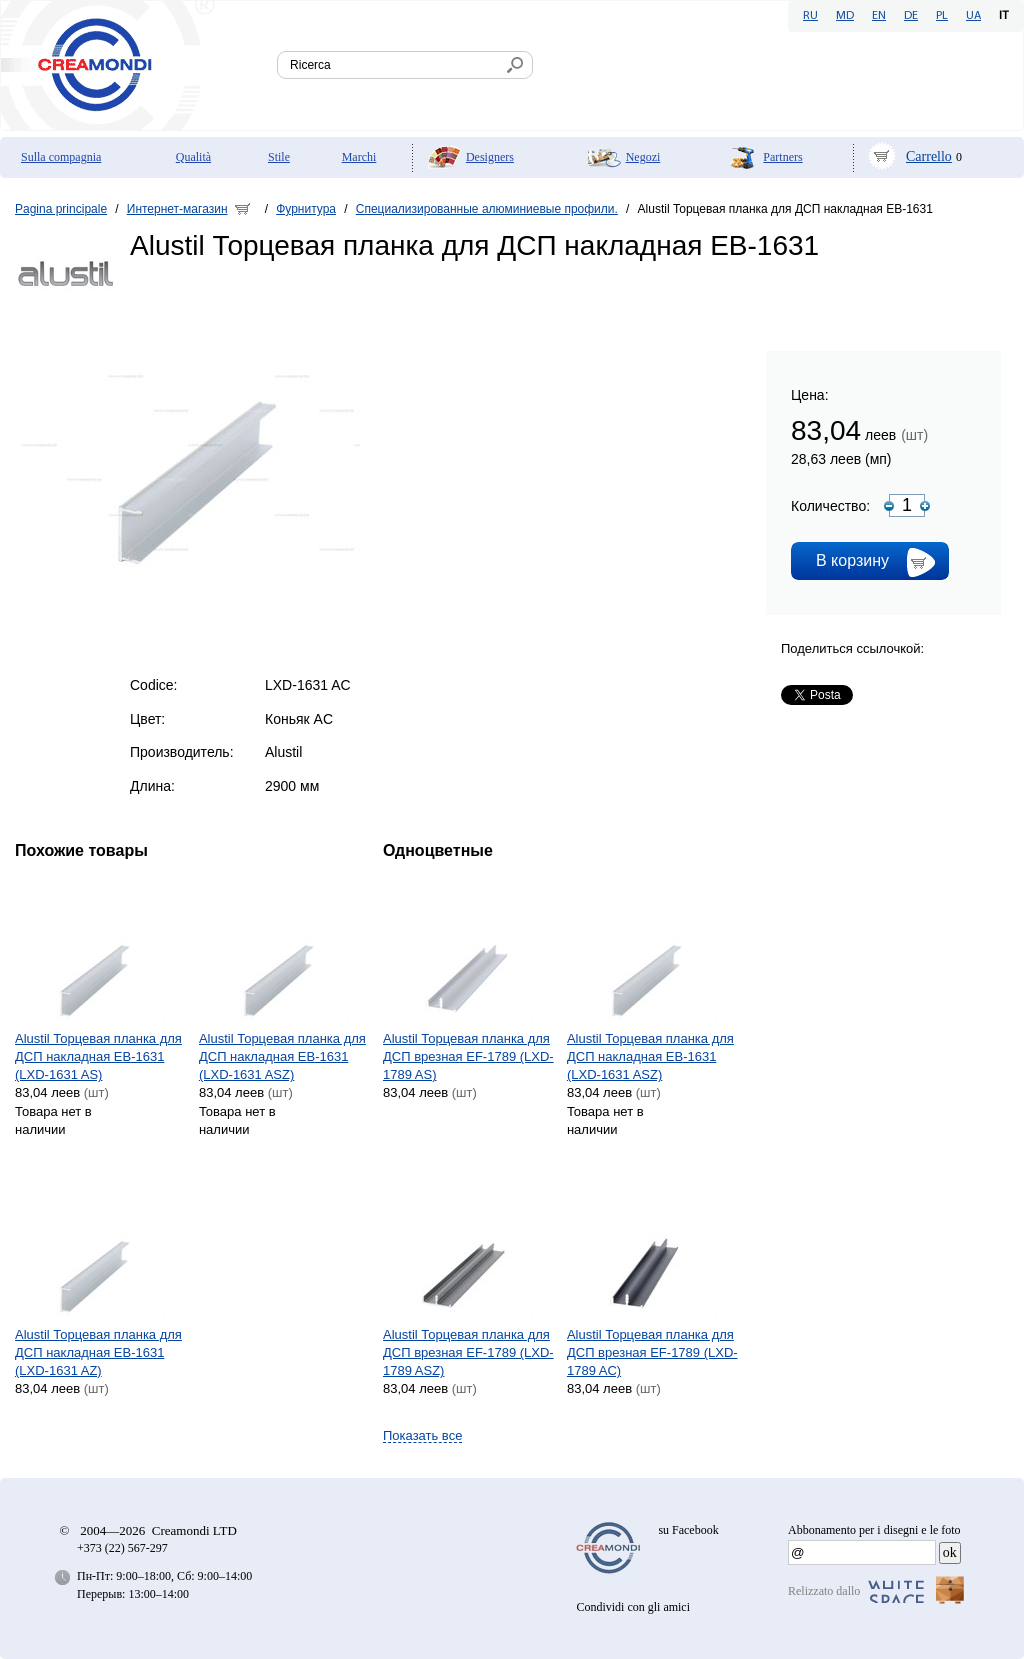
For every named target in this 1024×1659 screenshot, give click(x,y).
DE (911, 16)
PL (942, 16)
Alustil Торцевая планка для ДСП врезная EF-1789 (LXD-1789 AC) (652, 1352)
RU (810, 16)
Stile (279, 157)
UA (973, 16)
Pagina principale (61, 209)
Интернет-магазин (177, 209)
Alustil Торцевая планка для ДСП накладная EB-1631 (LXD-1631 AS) (98, 1056)
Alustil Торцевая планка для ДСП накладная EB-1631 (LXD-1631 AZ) (98, 1352)
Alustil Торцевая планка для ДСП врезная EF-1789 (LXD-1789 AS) (468, 1056)
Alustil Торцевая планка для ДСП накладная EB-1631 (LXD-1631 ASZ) (282, 1056)
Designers (490, 157)
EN (879, 16)
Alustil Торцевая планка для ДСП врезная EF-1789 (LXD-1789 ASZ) (468, 1352)
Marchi (359, 157)
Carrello (929, 156)
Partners (782, 157)
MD (845, 16)
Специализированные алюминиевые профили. (487, 209)
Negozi (643, 157)
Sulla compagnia (61, 157)
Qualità (193, 157)
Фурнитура (306, 209)
